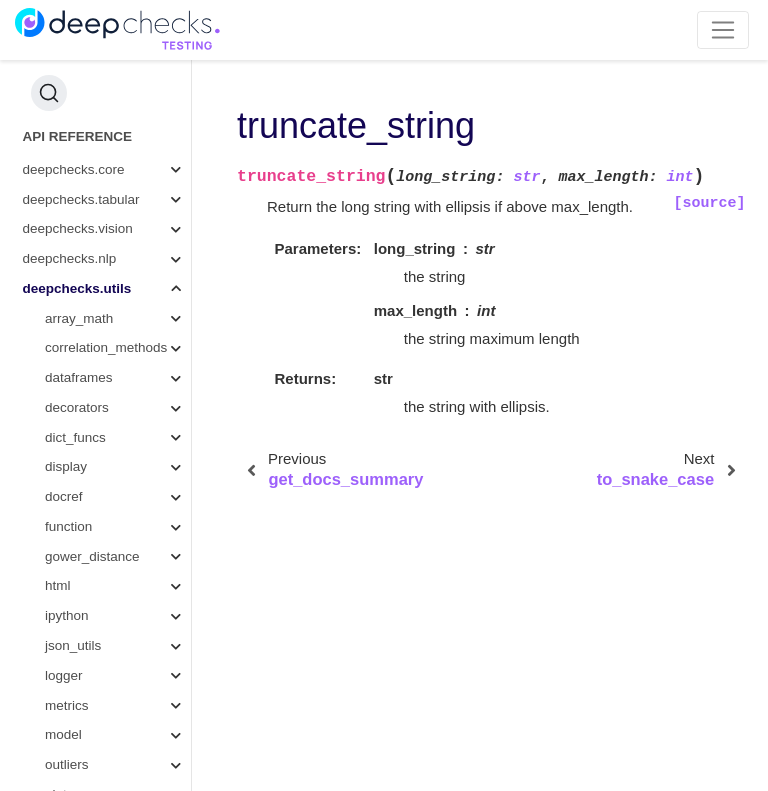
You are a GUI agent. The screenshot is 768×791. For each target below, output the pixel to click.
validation (73, 700)
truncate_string (117, 432)
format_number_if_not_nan (130, 611)
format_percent (113, 254)
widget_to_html (113, 521)
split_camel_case (120, 134)
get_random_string (124, 343)
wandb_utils (80, 730)
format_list (99, 313)
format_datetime (117, 373)
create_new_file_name (130, 492)
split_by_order (110, 194)
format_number (114, 283)
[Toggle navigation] (723, 30)
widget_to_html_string (130, 581)
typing (63, 670)
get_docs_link (109, 640)
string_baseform (116, 75)
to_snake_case (113, 462)
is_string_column (118, 224)
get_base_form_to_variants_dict (130, 105)
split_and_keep (113, 164)
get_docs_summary (127, 402)
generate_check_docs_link (130, 551)
